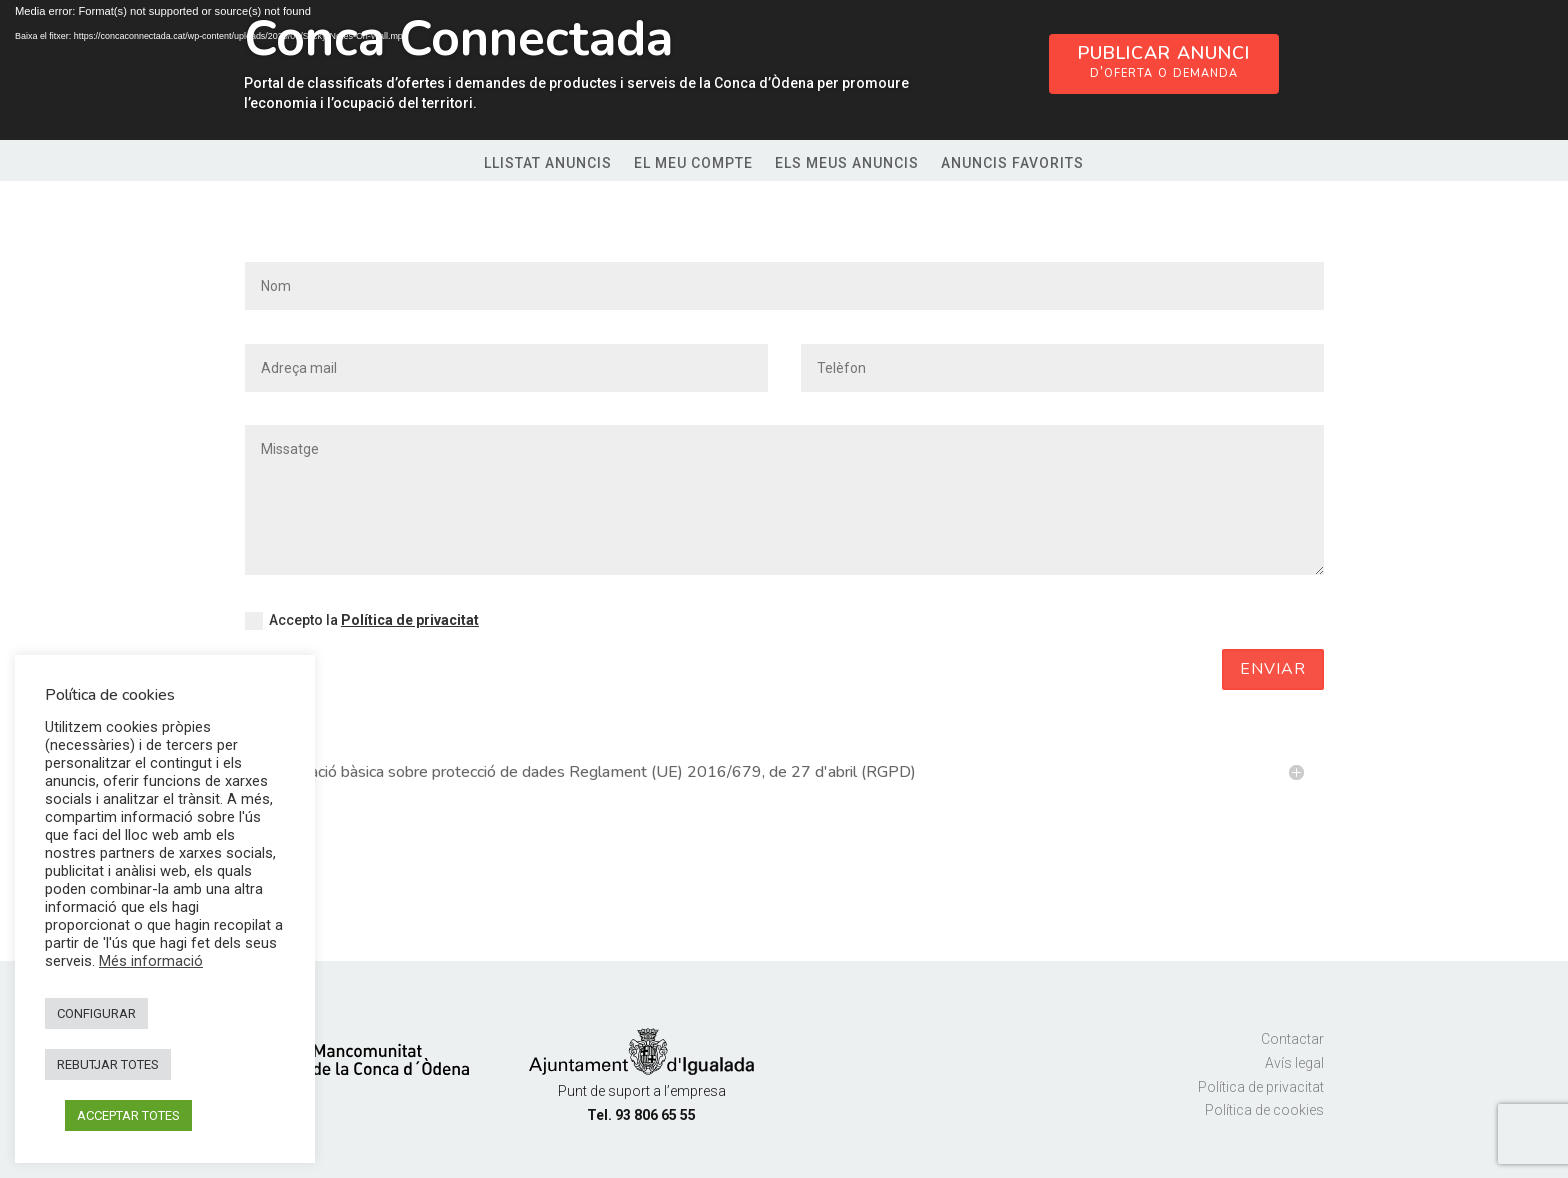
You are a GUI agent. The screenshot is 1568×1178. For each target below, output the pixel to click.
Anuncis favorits (1012, 163)
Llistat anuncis (548, 163)
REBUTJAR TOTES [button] (108, 1064)
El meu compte (693, 163)
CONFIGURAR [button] (96, 1013)
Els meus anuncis (847, 163)
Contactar (1292, 1039)
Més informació (151, 961)
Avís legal (1294, 1063)
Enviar (1273, 669)
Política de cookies (1264, 1110)
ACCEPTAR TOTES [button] (128, 1115)
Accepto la (362, 621)
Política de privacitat (410, 620)
